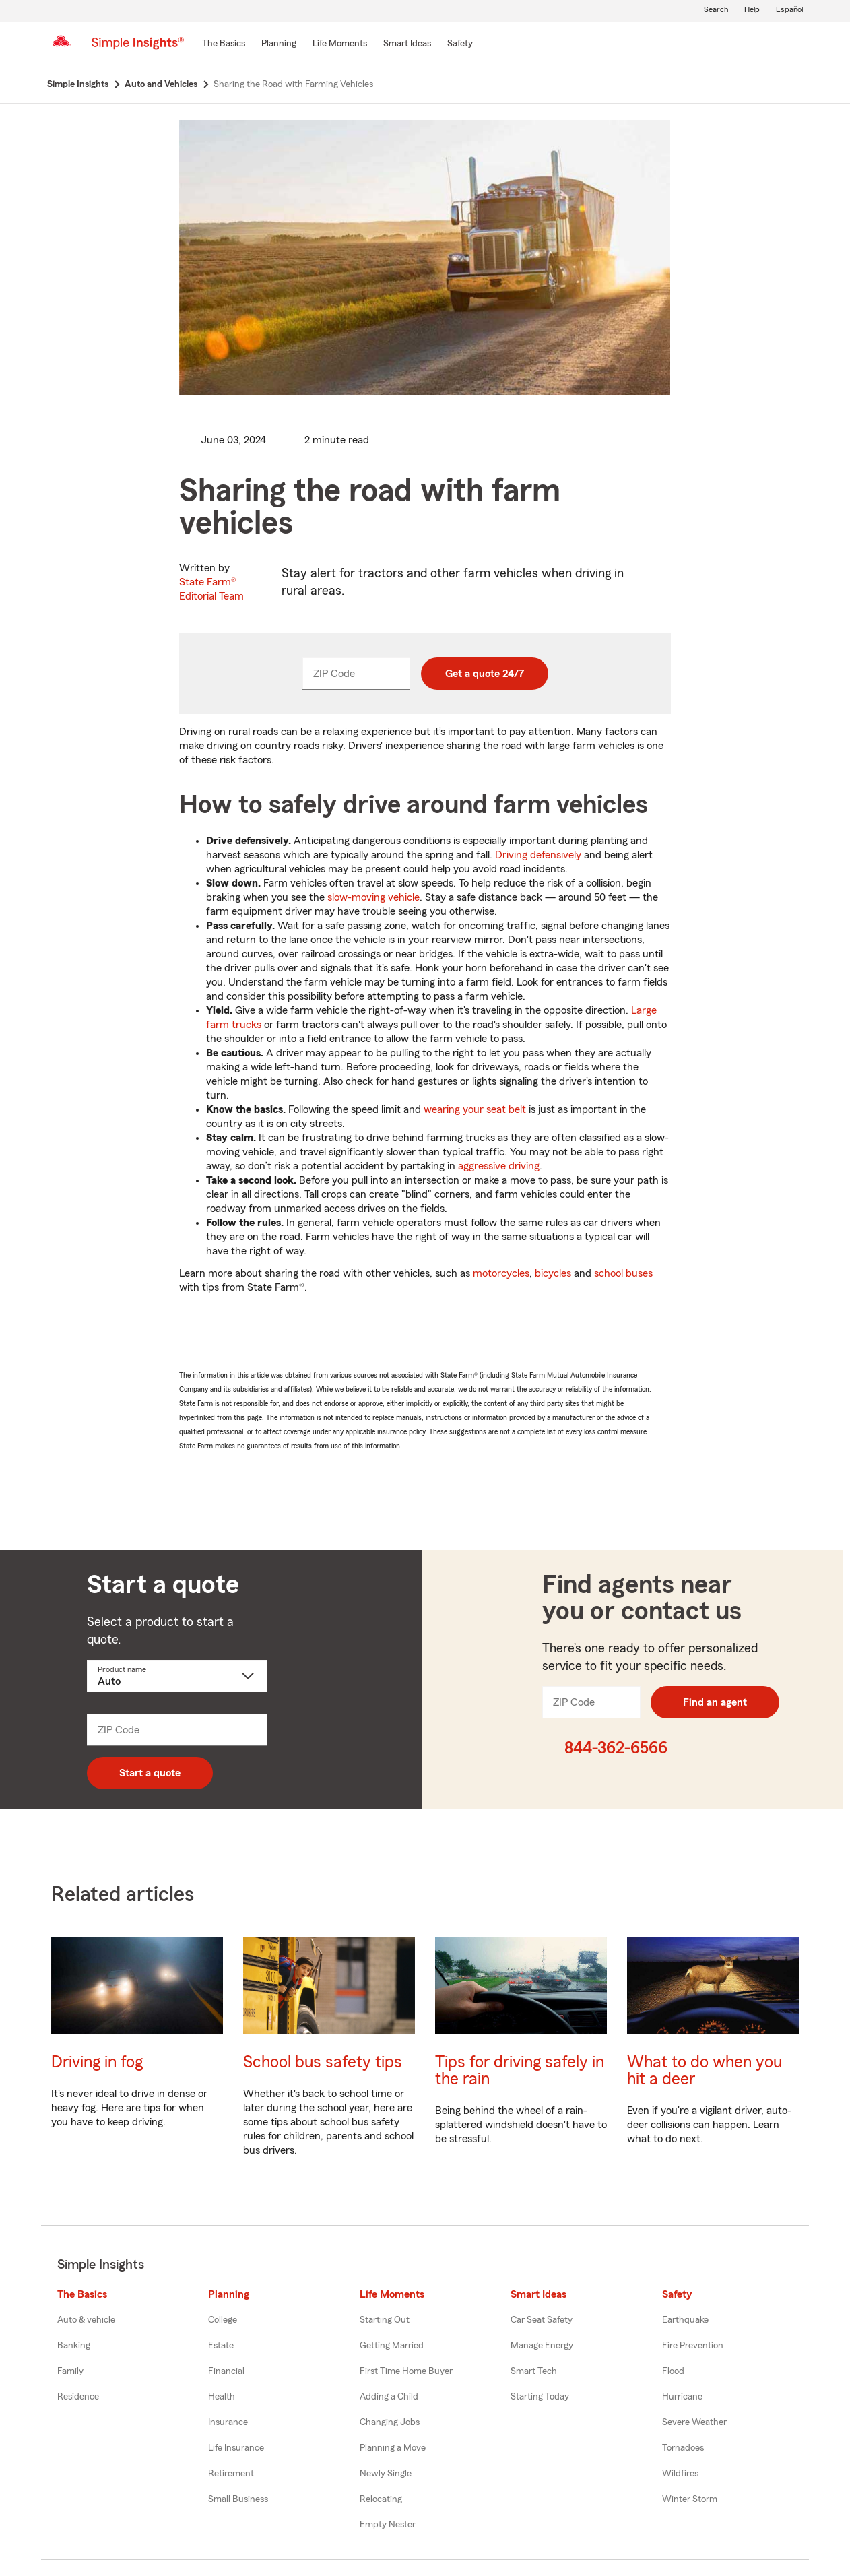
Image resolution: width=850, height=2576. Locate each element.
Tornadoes (683, 2448)
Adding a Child (389, 2397)
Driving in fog (97, 2062)
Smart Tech (534, 2371)
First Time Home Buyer (406, 2371)
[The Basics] (224, 44)
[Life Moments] (339, 44)
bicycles (553, 1273)
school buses (623, 1273)
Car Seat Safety (542, 2320)
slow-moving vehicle (373, 897)
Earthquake (685, 2320)
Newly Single (386, 2473)
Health (221, 2397)
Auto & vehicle (86, 2320)
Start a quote (150, 1773)
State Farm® (211, 589)
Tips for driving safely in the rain (519, 2071)
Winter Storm (689, 2499)
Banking (73, 2345)
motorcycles (501, 1273)
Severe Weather (694, 2422)
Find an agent (715, 1702)
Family (70, 2371)
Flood (673, 2371)
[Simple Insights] (137, 48)
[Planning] (279, 44)
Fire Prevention (692, 2345)
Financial (226, 2371)
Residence (78, 2397)
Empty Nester (388, 2525)
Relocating (381, 2499)
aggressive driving (499, 1166)
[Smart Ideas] (407, 44)
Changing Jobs (390, 2422)
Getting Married (392, 2345)
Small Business (238, 2499)
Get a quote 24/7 (484, 673)
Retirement (231, 2473)
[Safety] (460, 44)
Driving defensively (538, 854)
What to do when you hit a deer (704, 2071)
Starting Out (385, 2320)
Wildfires (680, 2473)
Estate (221, 2345)
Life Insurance (236, 2448)
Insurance (228, 2422)
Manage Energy (542, 2345)
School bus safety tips (322, 2062)
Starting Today (540, 2397)
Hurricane (682, 2397)
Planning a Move (393, 2448)
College (222, 2320)
